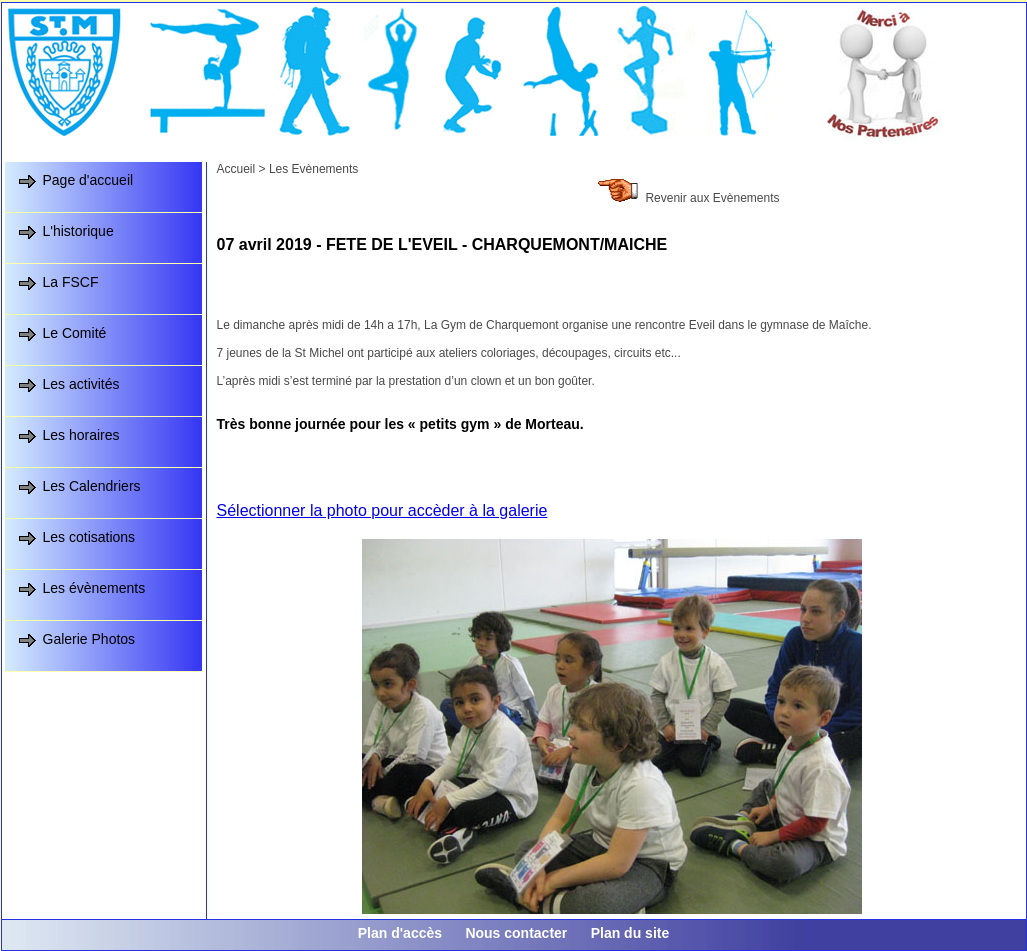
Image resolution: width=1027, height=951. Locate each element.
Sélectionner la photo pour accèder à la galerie (382, 510)
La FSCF (71, 282)
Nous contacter (516, 933)
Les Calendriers (92, 486)
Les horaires (81, 435)
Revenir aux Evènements (712, 198)
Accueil (236, 169)
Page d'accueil (88, 180)
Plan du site (630, 933)
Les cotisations (89, 537)
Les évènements (94, 588)
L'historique (78, 231)
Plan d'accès (400, 933)
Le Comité (75, 333)
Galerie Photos (89, 639)
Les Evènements (313, 169)
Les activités (81, 384)
